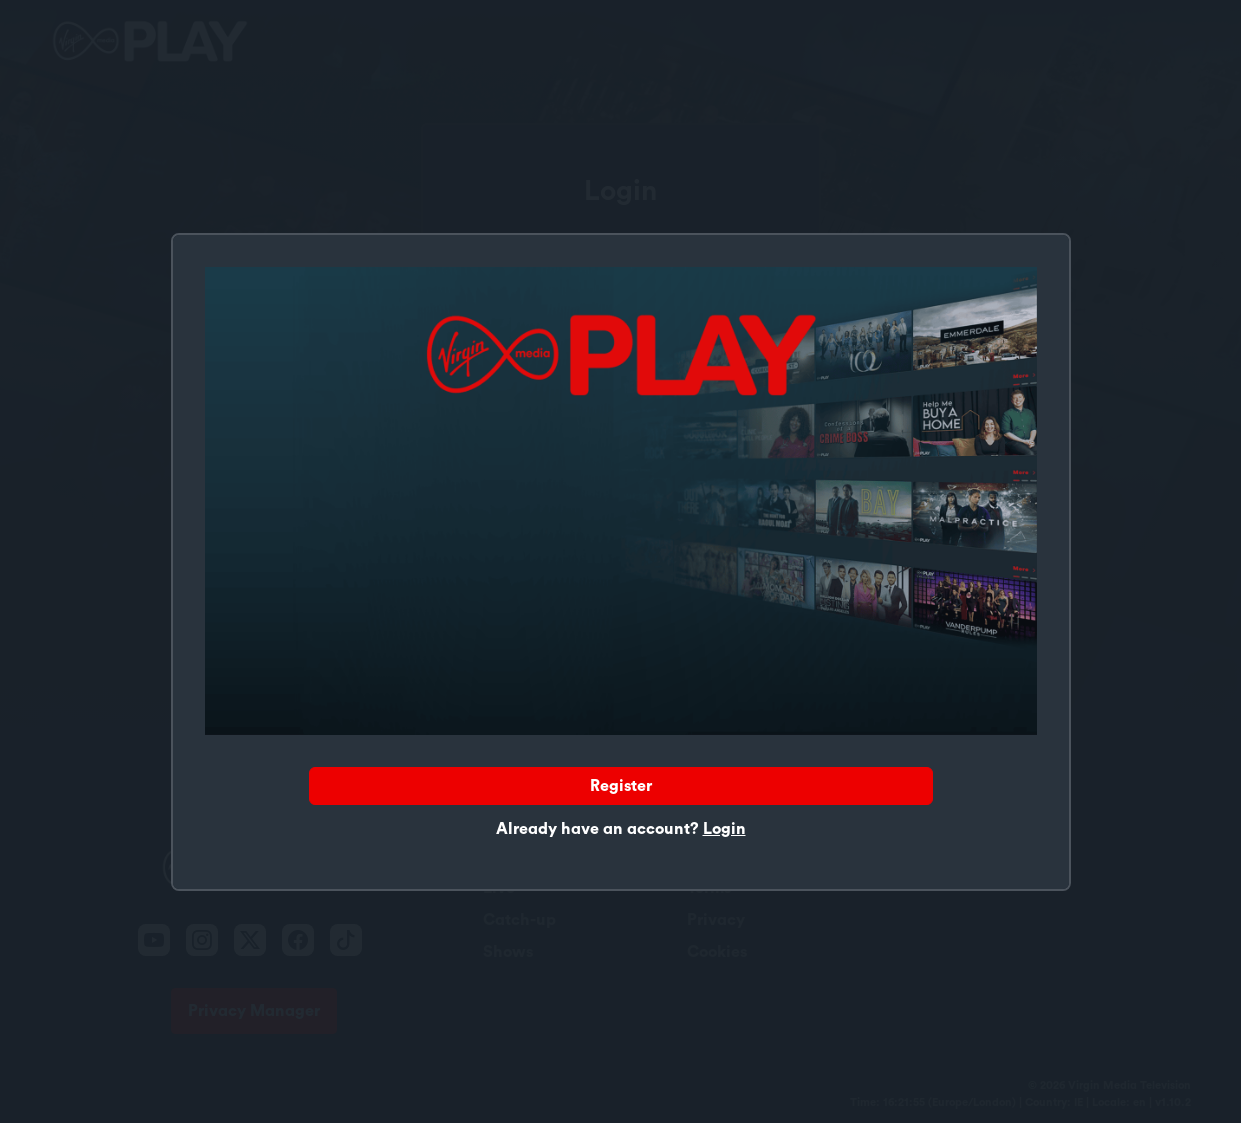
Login (724, 829)
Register (621, 786)
